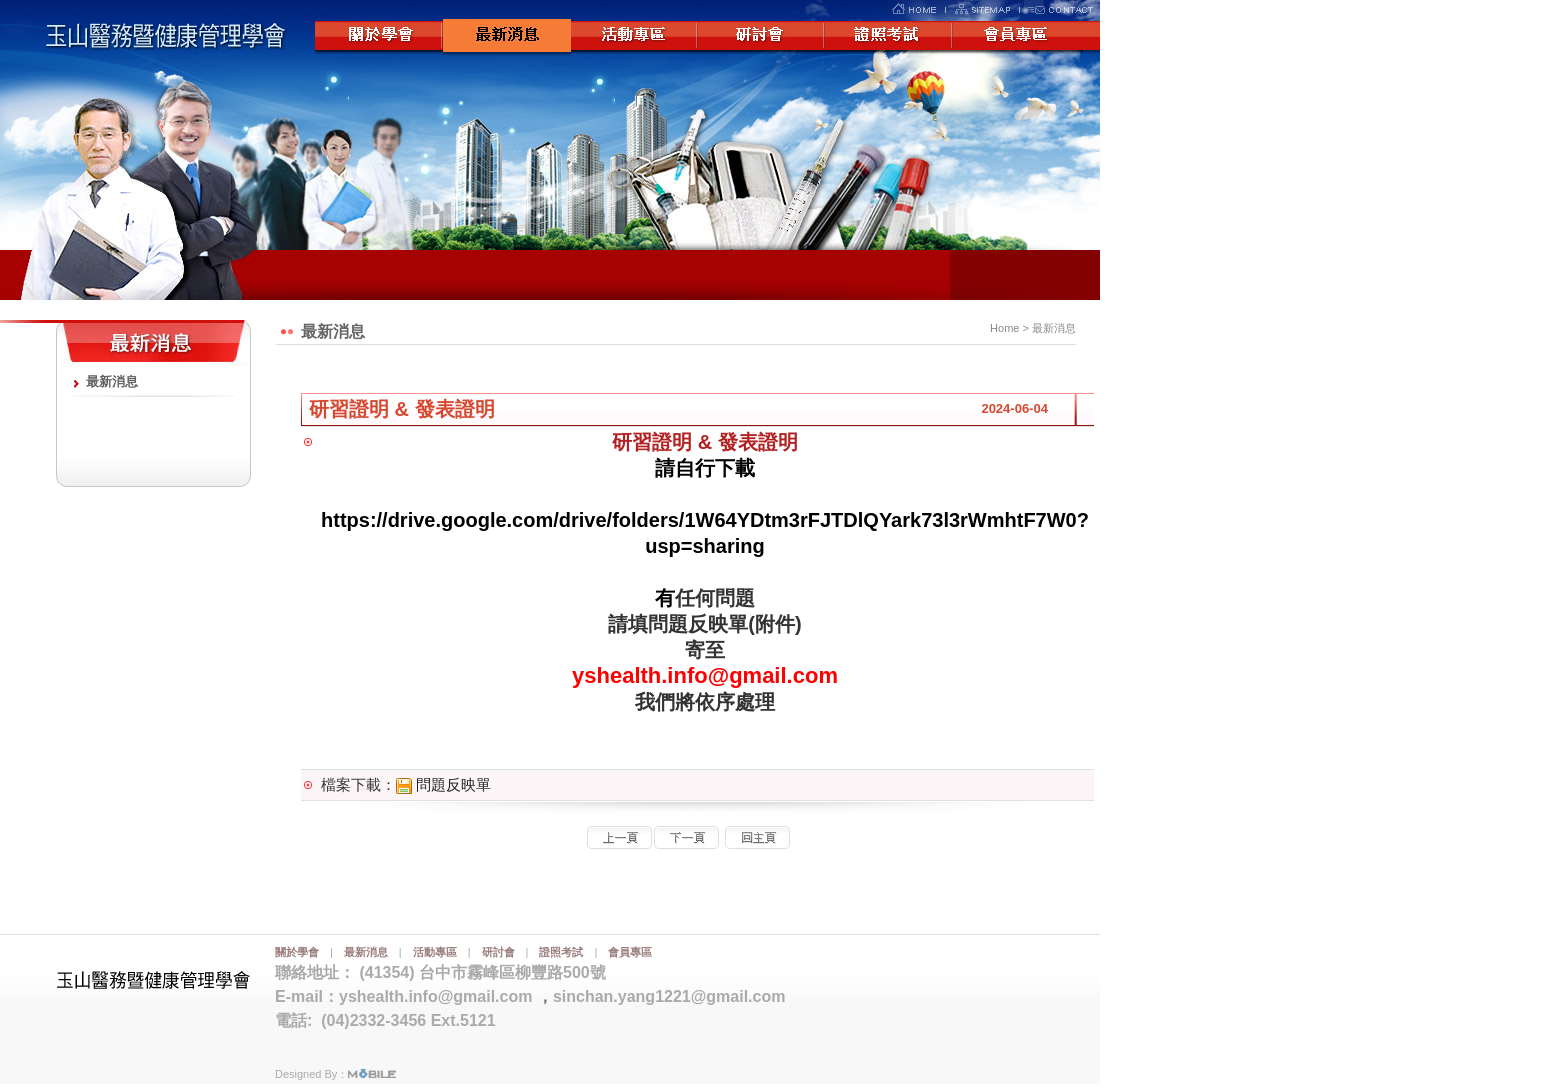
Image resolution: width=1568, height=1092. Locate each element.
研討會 (763, 37)
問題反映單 (443, 784)
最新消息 (507, 37)
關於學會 (379, 37)
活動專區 (635, 37)
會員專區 (1019, 37)
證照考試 (891, 37)
